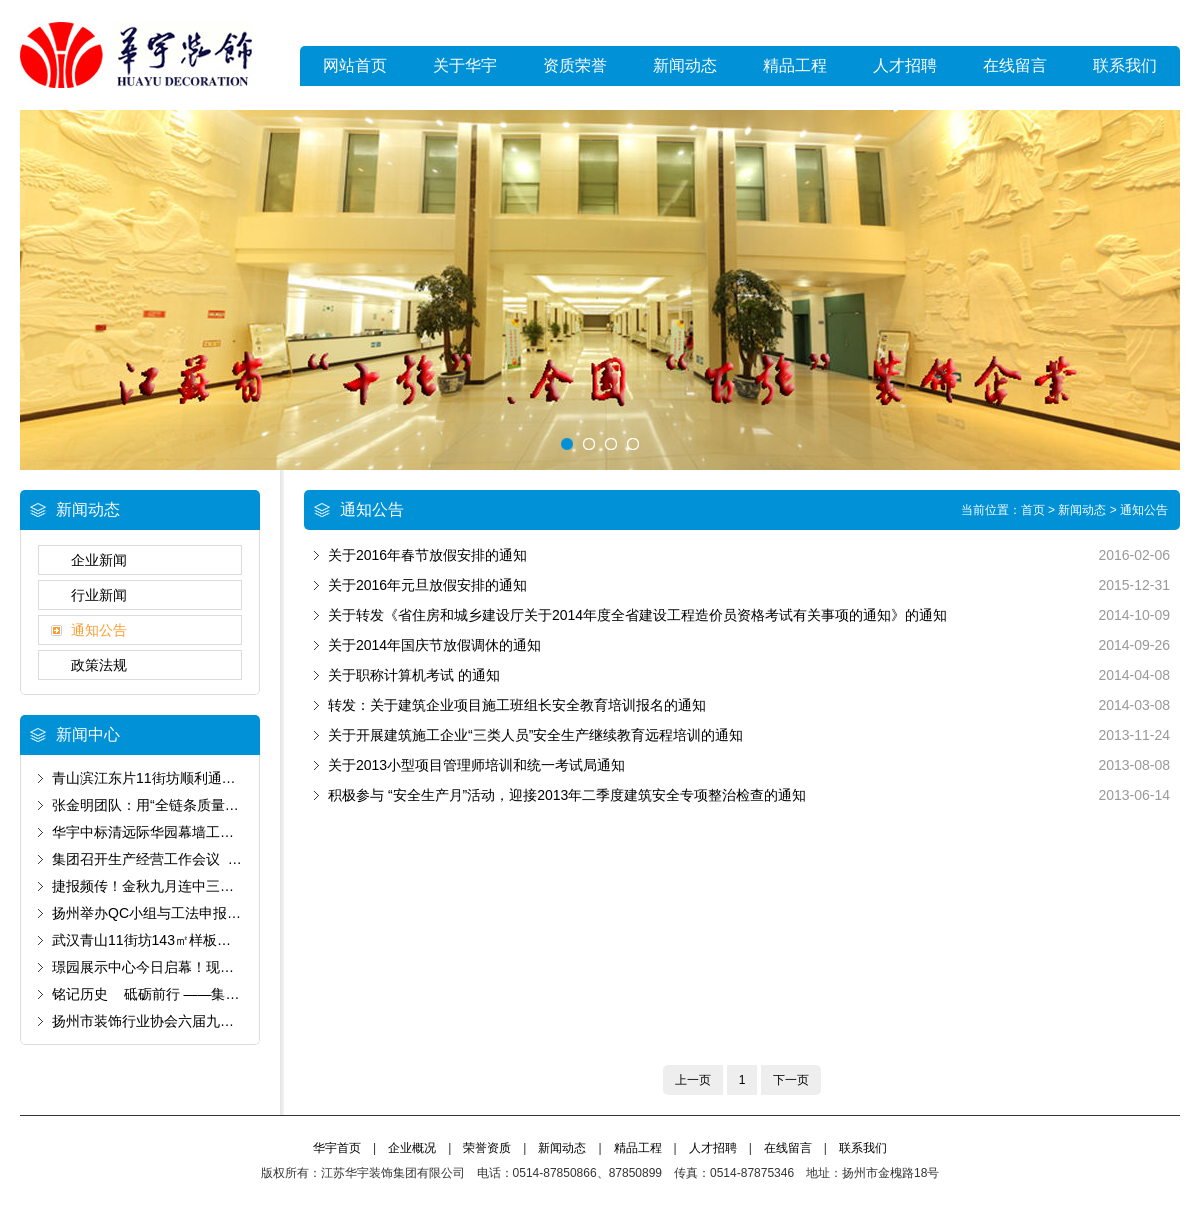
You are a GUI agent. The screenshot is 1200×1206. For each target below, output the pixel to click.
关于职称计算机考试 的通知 (414, 675)
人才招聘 (905, 65)
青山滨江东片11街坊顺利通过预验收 (165, 778)
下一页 (791, 1080)
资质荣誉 (575, 65)
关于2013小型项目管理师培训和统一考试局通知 (476, 765)
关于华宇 (465, 65)
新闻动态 (685, 65)
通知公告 (99, 630)
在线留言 (1015, 65)
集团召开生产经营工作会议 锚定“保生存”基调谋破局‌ (214, 859)
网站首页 (355, 65)
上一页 (693, 1080)
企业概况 (412, 1148)
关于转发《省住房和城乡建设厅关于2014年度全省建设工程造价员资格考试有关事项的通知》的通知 (637, 615)
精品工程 (795, 65)
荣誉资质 (487, 1148)
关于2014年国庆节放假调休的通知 (434, 645)
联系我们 (1125, 65)
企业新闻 (99, 560)
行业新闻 (99, 595)
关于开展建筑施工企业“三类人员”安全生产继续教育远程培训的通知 (535, 735)
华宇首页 (337, 1148)
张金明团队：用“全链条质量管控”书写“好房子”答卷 (208, 805)
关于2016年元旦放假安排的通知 (427, 585)
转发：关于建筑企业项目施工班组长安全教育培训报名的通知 (517, 705)
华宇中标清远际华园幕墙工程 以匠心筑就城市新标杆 (221, 832)
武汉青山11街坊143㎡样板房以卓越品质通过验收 (204, 940)
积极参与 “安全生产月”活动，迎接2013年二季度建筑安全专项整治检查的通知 (567, 795)
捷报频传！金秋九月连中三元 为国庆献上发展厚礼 (210, 886)
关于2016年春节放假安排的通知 (427, 555)
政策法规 (99, 665)
